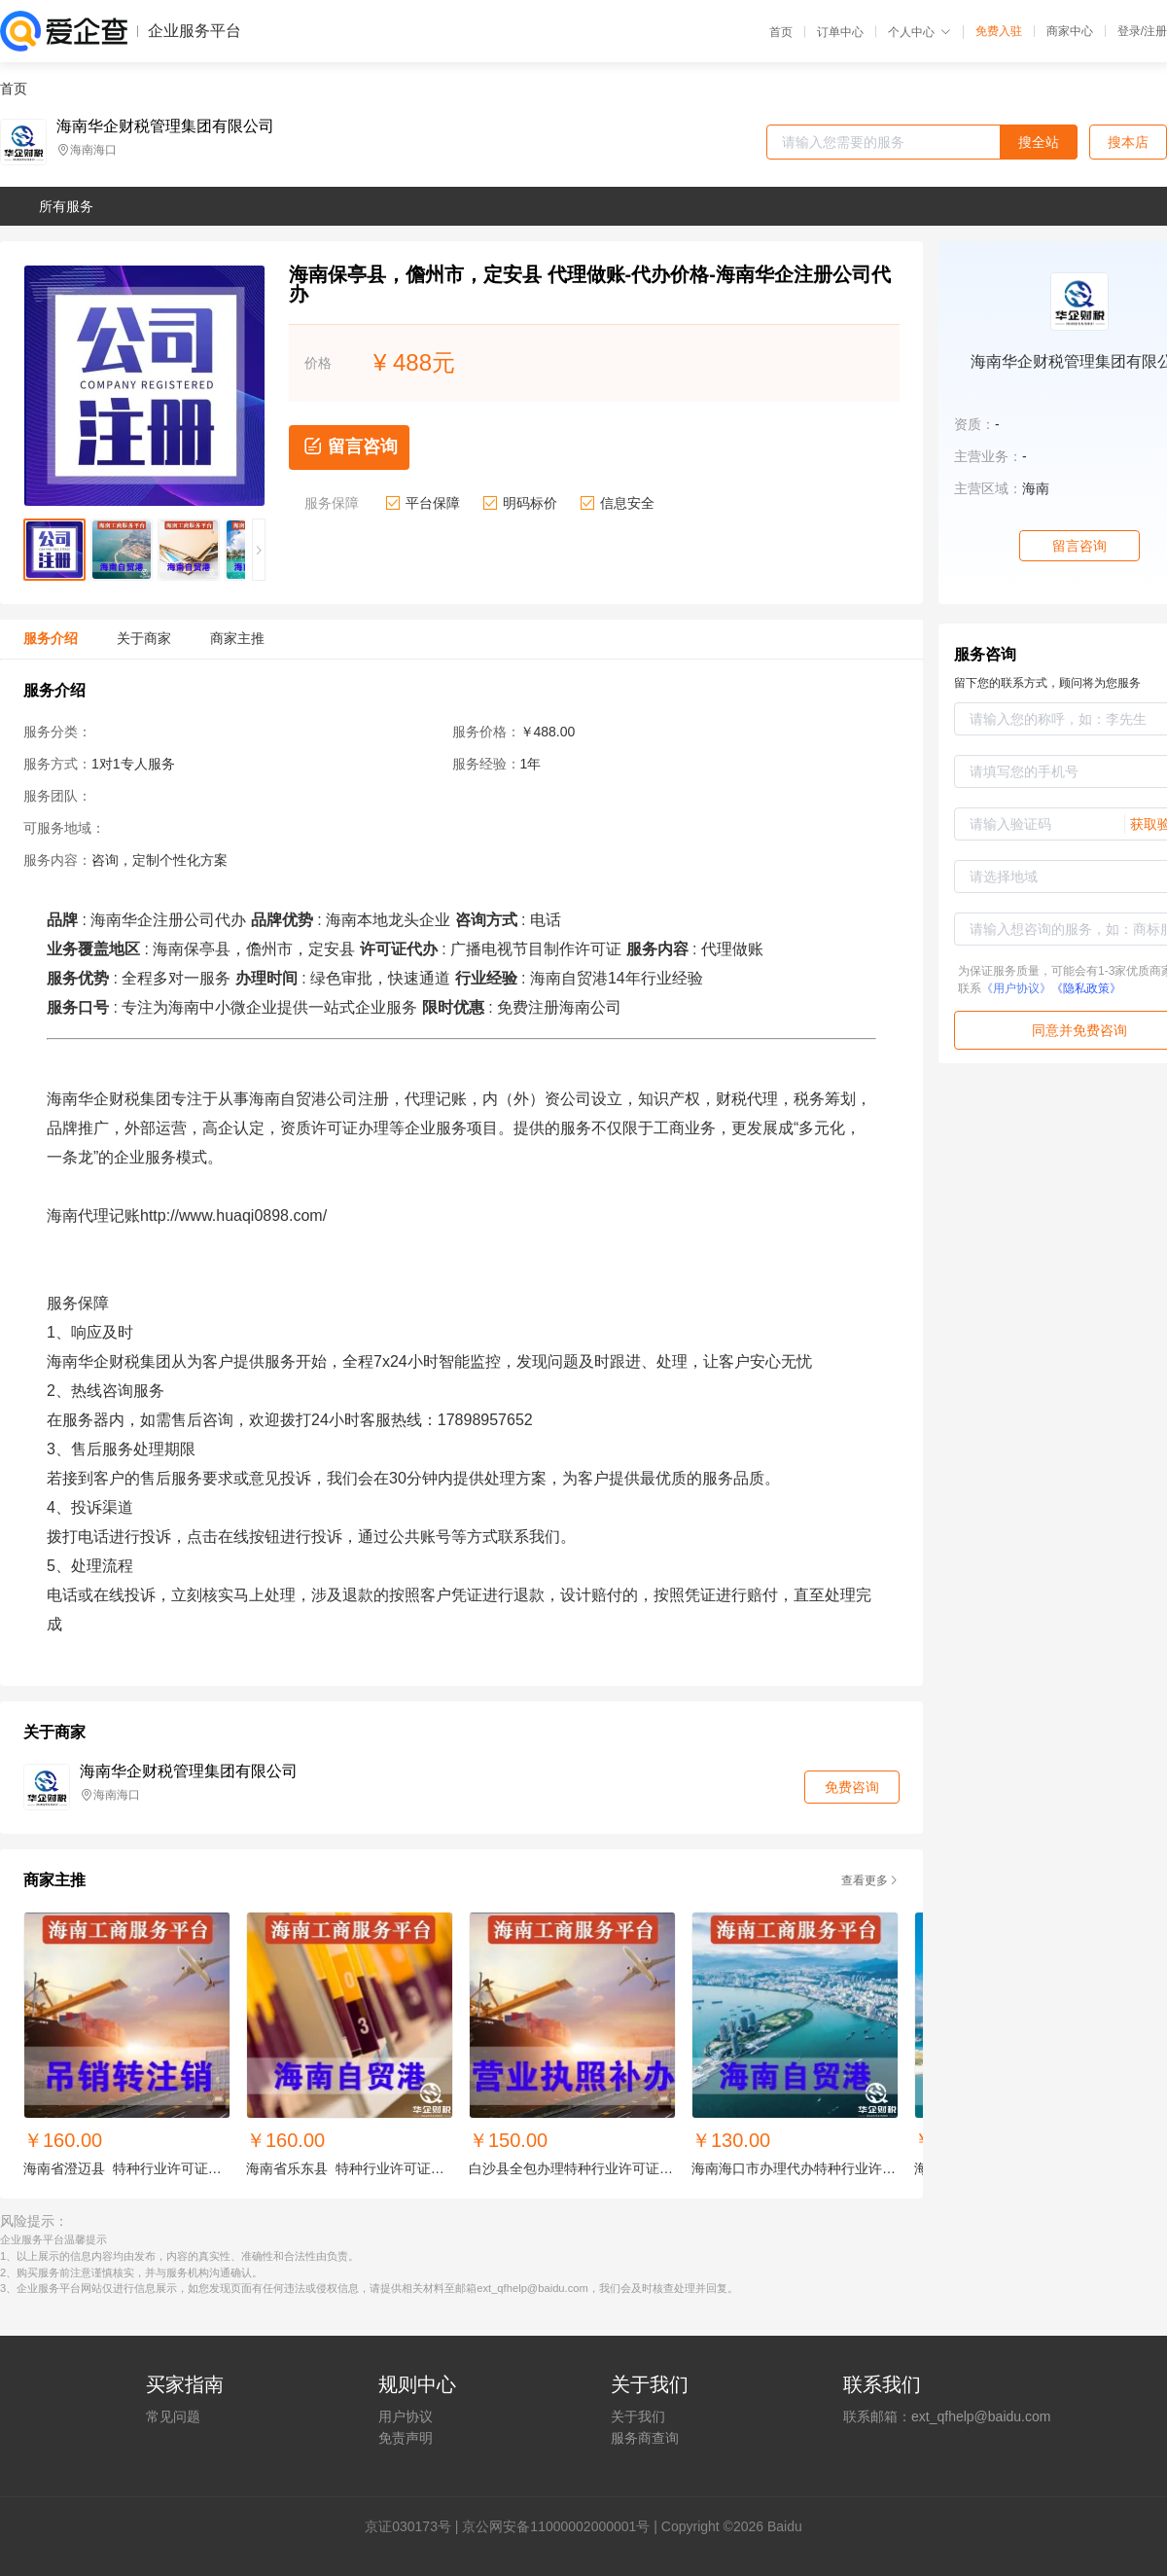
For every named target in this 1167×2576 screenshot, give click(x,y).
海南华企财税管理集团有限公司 (165, 126)
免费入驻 (998, 31)
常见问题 (173, 2416)
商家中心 (1069, 31)
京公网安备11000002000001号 (556, 2526)
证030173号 (414, 2526)
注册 (1155, 31)
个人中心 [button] (919, 32)
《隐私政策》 (1086, 988)
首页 (781, 32)
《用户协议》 (1016, 988)
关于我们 (638, 2416)
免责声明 (405, 2438)
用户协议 (405, 2416)
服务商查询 (645, 2438)
